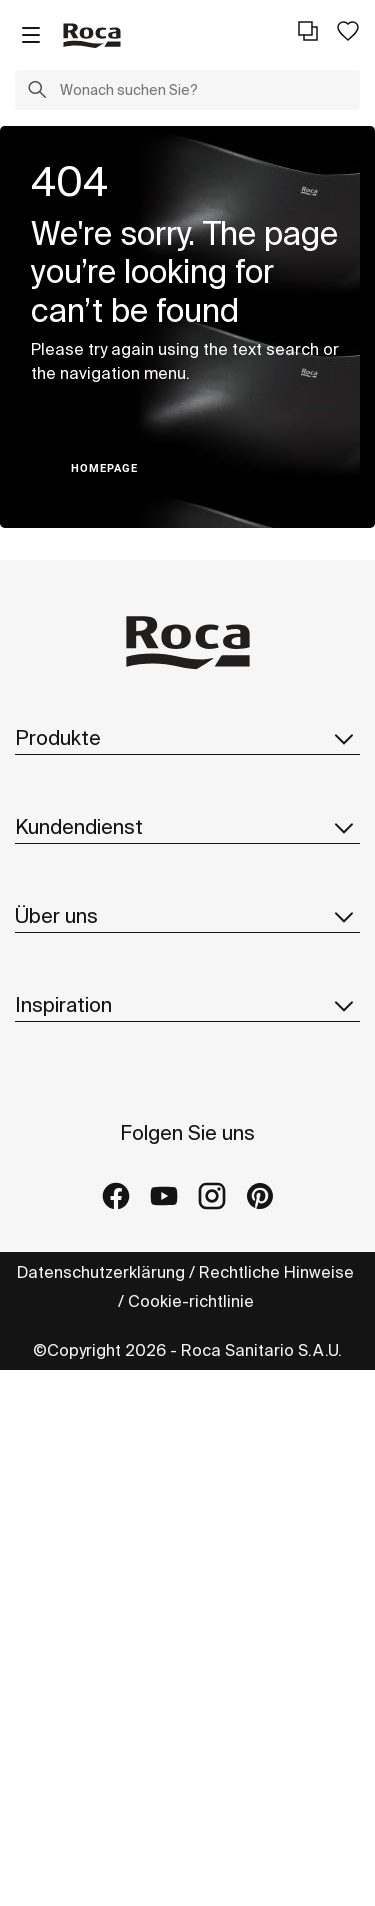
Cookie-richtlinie (193, 1301)
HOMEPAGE (104, 468)
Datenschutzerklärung (101, 1272)
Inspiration (187, 1005)
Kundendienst (187, 827)
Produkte (187, 738)
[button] (37, 92)
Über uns (187, 916)
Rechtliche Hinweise (278, 1272)
